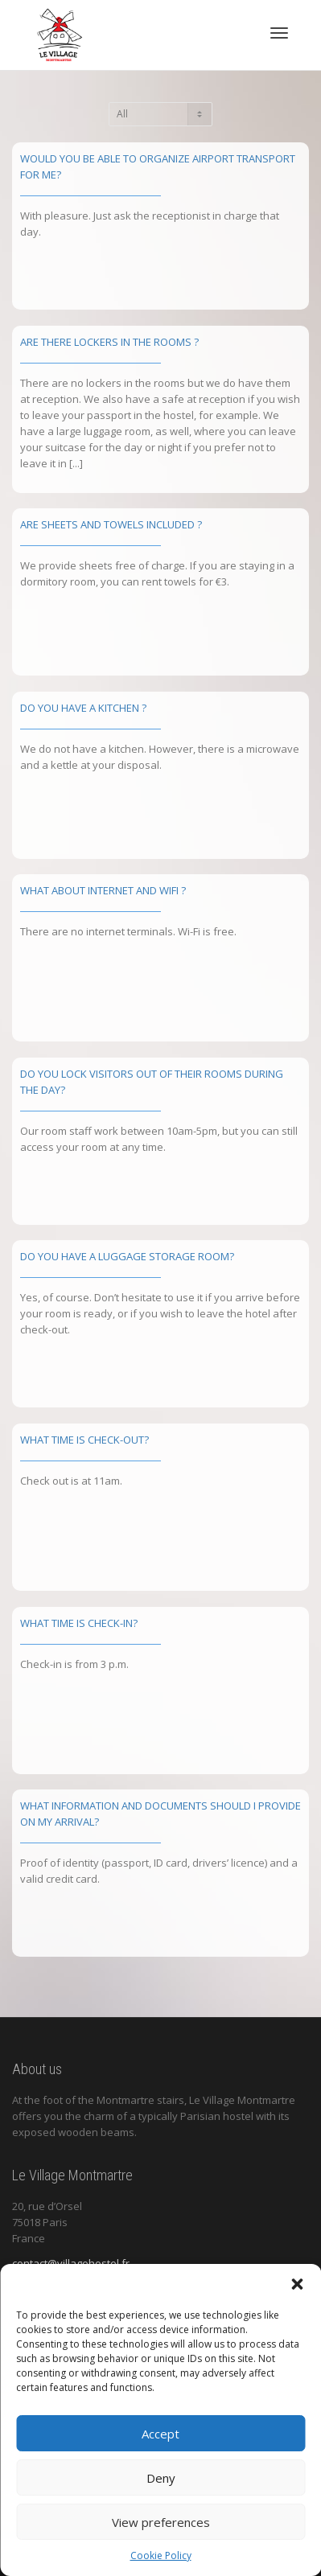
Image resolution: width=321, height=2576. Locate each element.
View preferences (161, 2522)
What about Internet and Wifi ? (103, 890)
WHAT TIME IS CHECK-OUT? (84, 1439)
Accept (160, 2434)
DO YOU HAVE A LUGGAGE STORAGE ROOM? (127, 1256)
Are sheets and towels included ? (111, 524)
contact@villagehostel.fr (71, 2263)
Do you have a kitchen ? (83, 707)
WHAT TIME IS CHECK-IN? (79, 1623)
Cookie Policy (160, 2555)
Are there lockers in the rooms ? (109, 342)
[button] (297, 2284)
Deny (160, 2478)
